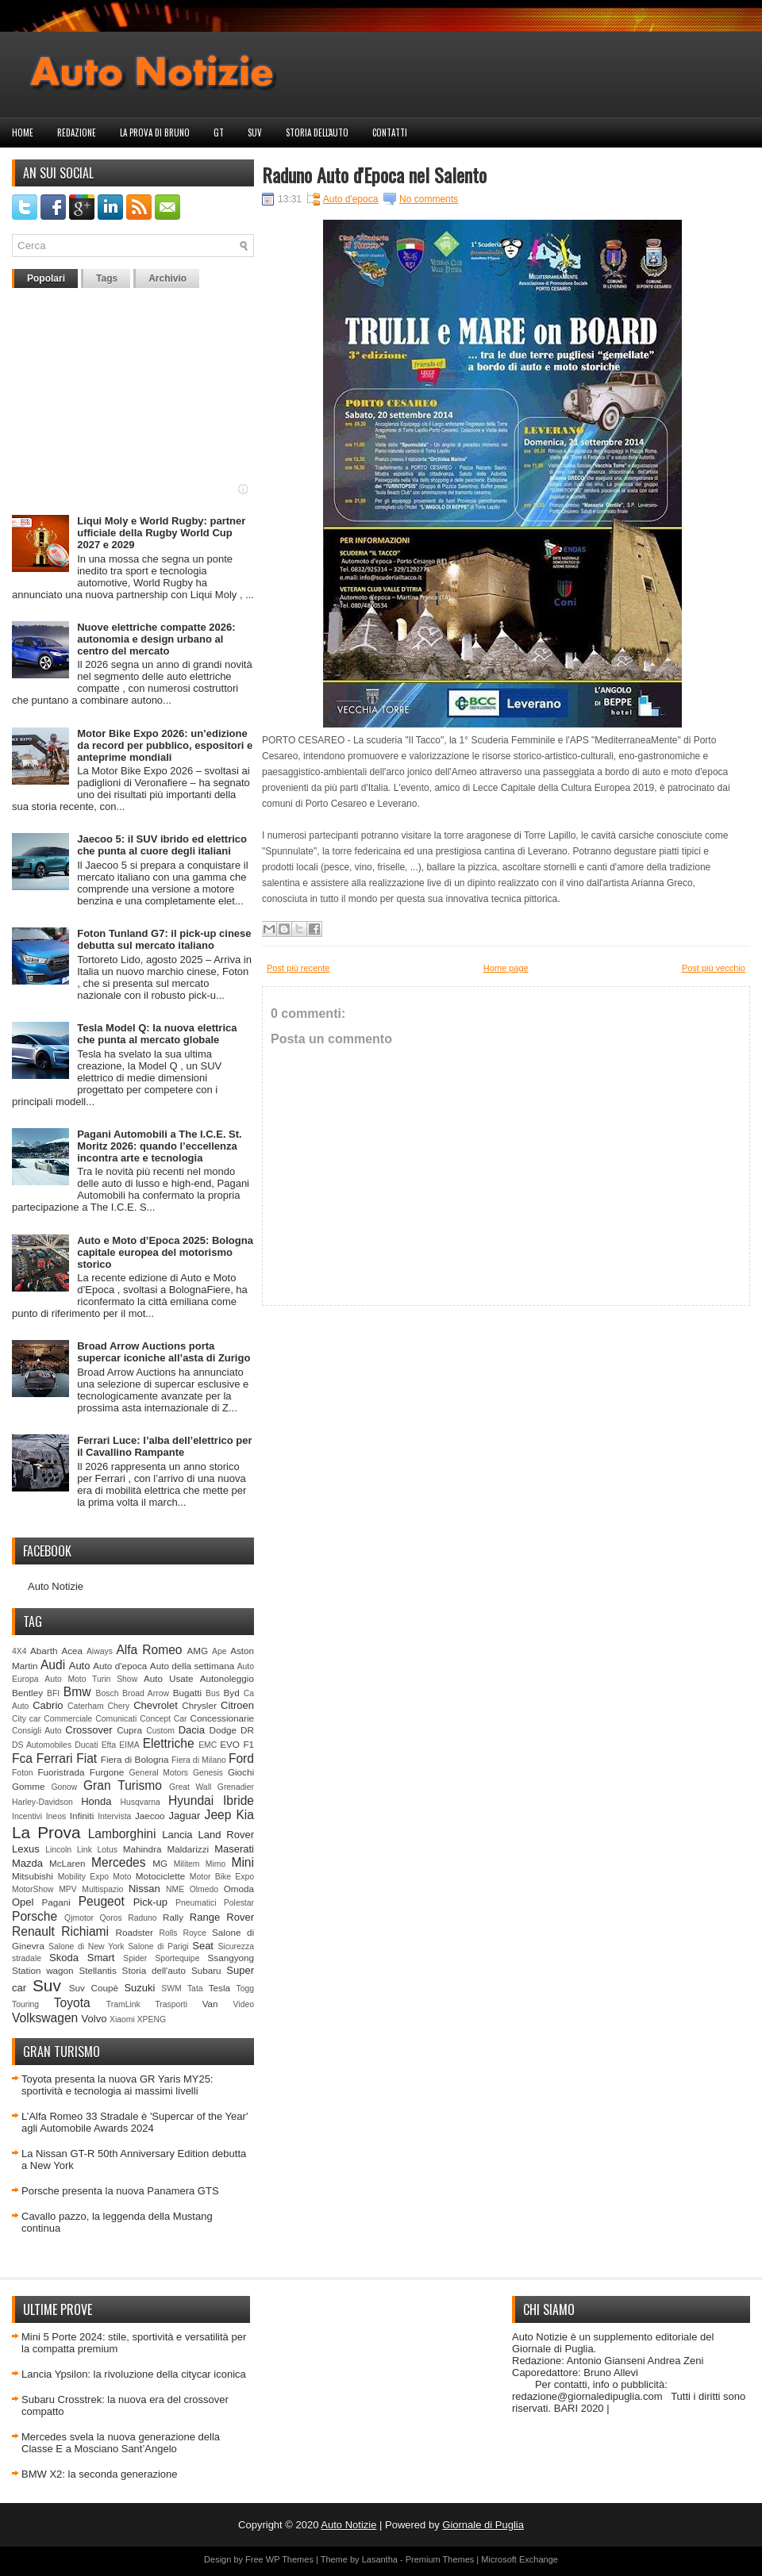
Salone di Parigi (158, 1946)
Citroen (237, 1705)
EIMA (129, 1745)
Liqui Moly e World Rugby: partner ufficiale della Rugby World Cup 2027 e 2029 (161, 533)
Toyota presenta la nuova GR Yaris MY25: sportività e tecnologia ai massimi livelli (117, 2085)
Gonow (64, 1787)
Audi (52, 1665)
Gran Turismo (122, 1785)
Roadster (134, 1932)
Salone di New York (86, 1946)
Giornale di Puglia (483, 2525)
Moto (122, 1876)
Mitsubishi (32, 1876)
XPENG (151, 2019)
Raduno (142, 1918)
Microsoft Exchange (519, 2559)
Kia (245, 1815)
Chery (119, 1706)
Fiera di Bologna (135, 1759)
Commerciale (68, 1718)
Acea (72, 1650)
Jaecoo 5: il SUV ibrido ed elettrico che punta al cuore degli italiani (162, 845)
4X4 (19, 1651)
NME (175, 1889)
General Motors (159, 1772)
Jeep (218, 1815)
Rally (173, 1917)
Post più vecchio (713, 968)
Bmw (77, 1692)
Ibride (238, 1800)
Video (243, 2004)
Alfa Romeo (149, 1650)
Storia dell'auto (317, 132)
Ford (241, 1758)
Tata (195, 1988)
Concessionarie (222, 1718)
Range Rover (222, 1917)
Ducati (86, 1745)
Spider (135, 1958)
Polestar (239, 1902)
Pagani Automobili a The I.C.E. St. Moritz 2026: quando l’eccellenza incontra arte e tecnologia (159, 1146)
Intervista (114, 1816)
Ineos (56, 1816)
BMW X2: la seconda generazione (99, 2474)
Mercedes (118, 1862)
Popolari (46, 278)
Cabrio (48, 1705)
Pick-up (150, 1902)
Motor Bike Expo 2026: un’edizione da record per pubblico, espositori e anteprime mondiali (164, 745)
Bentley (27, 1692)
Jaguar (185, 1816)
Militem (187, 1864)
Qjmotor (79, 1918)
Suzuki (139, 1988)
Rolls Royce (182, 1933)
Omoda (239, 1888)
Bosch (107, 1693)
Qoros (111, 1918)
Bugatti (187, 1692)
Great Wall (190, 1787)
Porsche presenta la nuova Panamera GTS (120, 2191)
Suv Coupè (93, 1988)
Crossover (88, 1730)
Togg (246, 1988)
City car (26, 1718)
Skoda (64, 1958)
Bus (213, 1693)
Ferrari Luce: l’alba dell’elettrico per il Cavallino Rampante (164, 1446)
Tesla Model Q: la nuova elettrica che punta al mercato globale (157, 1034)
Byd (232, 1692)
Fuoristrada (60, 1772)
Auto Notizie (55, 1586)
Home (22, 132)
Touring (25, 2004)
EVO (230, 1744)
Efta (109, 1745)
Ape (219, 1651)
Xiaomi (122, 2019)
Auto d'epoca (120, 1665)
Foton (22, 1772)
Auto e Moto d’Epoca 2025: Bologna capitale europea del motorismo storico (165, 1252)
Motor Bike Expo (222, 1876)
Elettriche (168, 1743)
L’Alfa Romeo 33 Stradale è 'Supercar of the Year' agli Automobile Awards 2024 (134, 2122)
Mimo (215, 1864)
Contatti (389, 132)
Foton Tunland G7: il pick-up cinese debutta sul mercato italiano (164, 939)
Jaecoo (150, 1815)
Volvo (94, 2019)
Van (210, 2003)
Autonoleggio (227, 1678)
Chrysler (199, 1705)
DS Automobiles (41, 1745)
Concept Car (163, 1718)
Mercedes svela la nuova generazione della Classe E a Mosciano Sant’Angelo (120, 2443)
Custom (160, 1730)
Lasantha (380, 2559)
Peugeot (102, 1901)
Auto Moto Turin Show (90, 1679)
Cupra (129, 1730)
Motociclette (160, 1876)
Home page (506, 968)
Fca (22, 1758)
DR (247, 1730)
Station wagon (43, 1970)
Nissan (144, 1889)
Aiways (100, 1651)
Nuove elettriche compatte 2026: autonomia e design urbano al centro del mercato (156, 639)
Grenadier (235, 1787)
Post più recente (298, 968)
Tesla (219, 1988)
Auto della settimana (192, 1665)
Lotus (107, 1849)
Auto (79, 1666)
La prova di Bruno (155, 132)
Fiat (86, 1758)
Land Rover (226, 1835)
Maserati (234, 1849)
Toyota (72, 2003)
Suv (255, 132)
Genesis (208, 1772)
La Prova (46, 1832)
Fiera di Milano (198, 1760)
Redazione (76, 132)
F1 (248, 1744)
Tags (106, 278)
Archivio (167, 278)
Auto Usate (169, 1678)
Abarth (43, 1650)
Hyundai (191, 1800)
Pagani (56, 1902)
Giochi (241, 1772)
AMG (198, 1650)
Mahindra (142, 1849)
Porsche (34, 1916)
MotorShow (33, 1889)
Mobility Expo (83, 1876)
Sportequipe (177, 1958)
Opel (22, 1902)
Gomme (28, 1786)
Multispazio (102, 1889)
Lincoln (58, 1849)
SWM (171, 1988)
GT (219, 132)
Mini (242, 1862)
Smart (101, 1958)
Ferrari (55, 1758)
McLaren (67, 1863)
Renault (33, 1931)
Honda (96, 1801)
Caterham (85, 1706)
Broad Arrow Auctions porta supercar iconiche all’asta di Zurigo (163, 1352)
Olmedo (204, 1889)
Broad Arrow (145, 1693)
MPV (68, 1889)
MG (159, 1863)
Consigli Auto (37, 1730)
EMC (207, 1745)
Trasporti (171, 2004)
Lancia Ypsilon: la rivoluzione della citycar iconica (133, 2374)
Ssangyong (231, 1957)
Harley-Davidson (42, 1802)
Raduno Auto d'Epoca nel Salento (374, 174)
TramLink (123, 2004)
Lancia (177, 1835)
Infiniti (82, 1815)
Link (84, 1849)
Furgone (107, 1772)
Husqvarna (140, 1802)
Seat (203, 1946)
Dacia (192, 1730)
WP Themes (290, 2559)
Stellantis (97, 1970)
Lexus (26, 1849)
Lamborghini (122, 1834)
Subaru (206, 1970)
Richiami (85, 1931)
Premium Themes (440, 2559)
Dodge (223, 1730)
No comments (428, 199)
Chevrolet (155, 1705)
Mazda (27, 1863)
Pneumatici (195, 1902)
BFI (53, 1693)
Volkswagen (45, 2018)
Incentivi (27, 1816)
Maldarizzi (188, 1849)
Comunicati (116, 1718)
